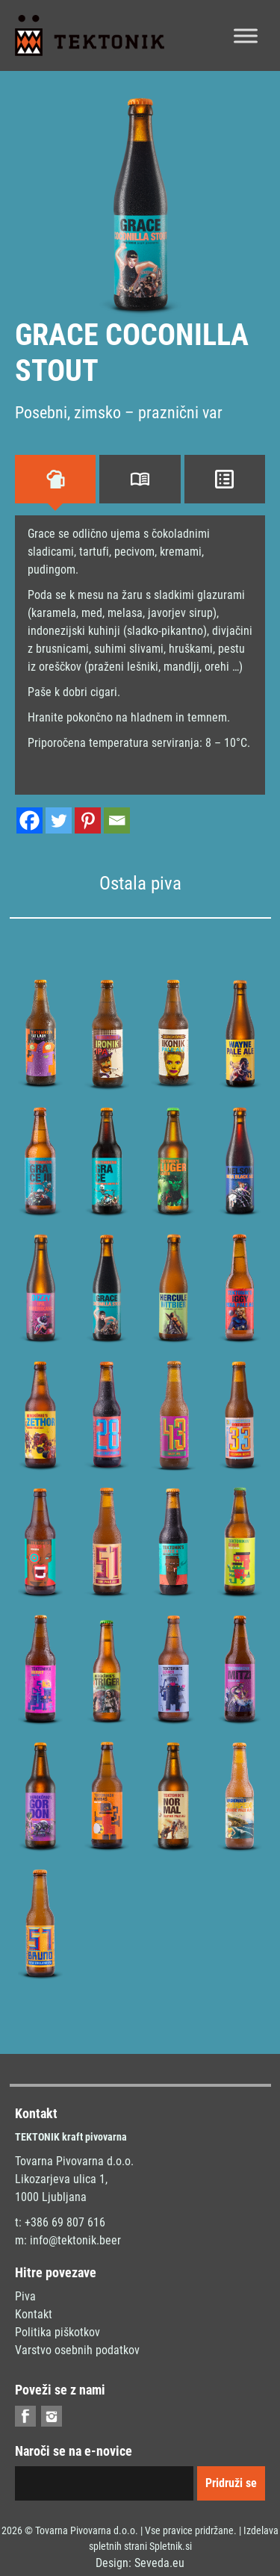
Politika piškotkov (57, 2332)
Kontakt (33, 2314)
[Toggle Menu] (246, 35)
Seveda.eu (159, 2563)
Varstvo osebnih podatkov (77, 2350)
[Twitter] (59, 820)
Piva (25, 2296)
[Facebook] (29, 820)
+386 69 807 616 (65, 2222)
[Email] (117, 820)
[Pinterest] (88, 820)
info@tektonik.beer (75, 2240)
